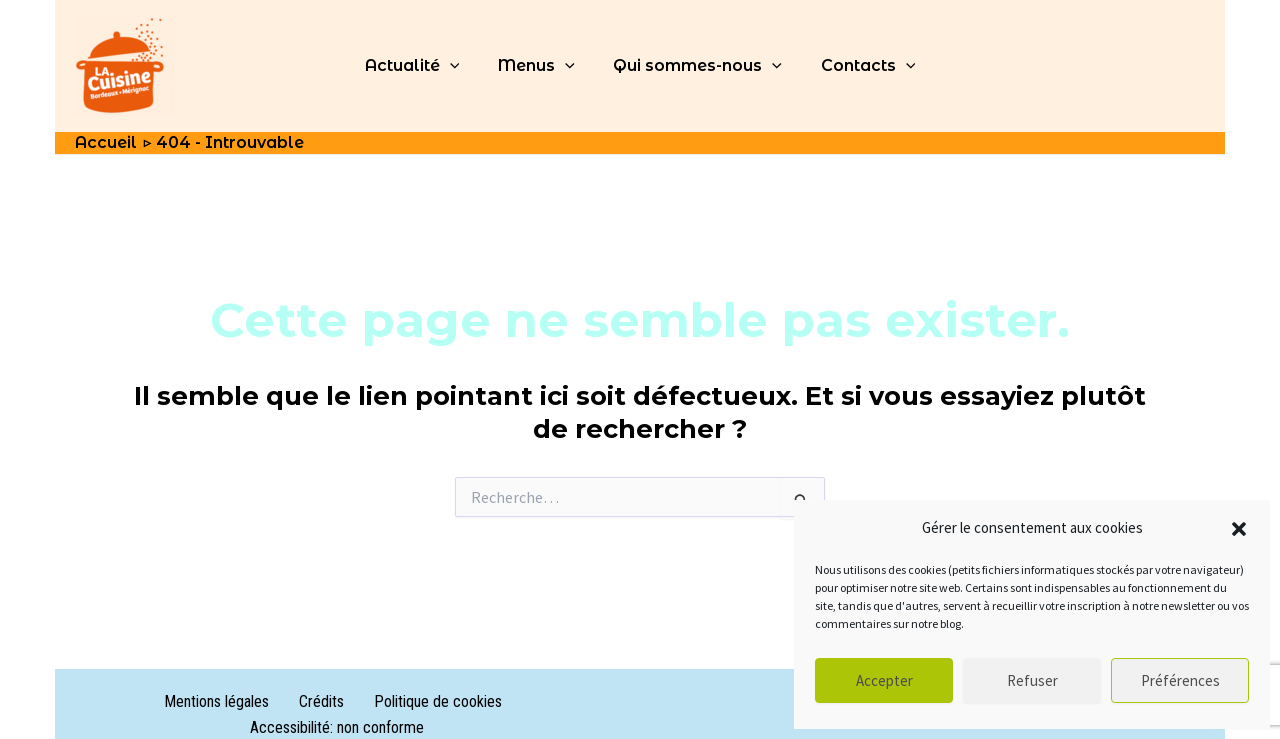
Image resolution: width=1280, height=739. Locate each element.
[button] (1239, 529)
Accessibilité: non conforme (498, 701)
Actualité (422, 66)
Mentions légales (137, 701)
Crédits (228, 701)
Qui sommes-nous (694, 66)
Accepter (884, 680)
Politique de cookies (331, 701)
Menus (539, 66)
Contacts (858, 66)
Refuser (1032, 680)
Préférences (1180, 680)
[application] (460, 66)
